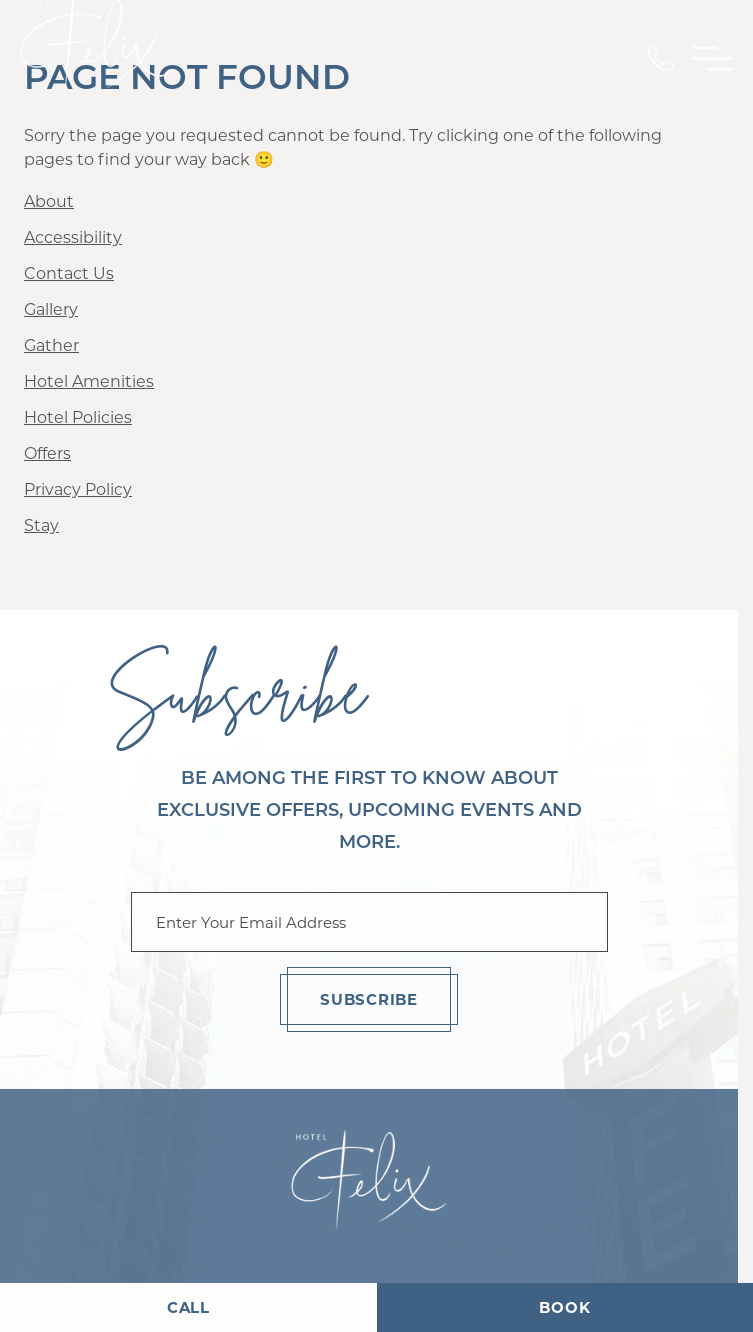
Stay (41, 525)
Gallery (51, 309)
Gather (51, 345)
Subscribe (369, 999)
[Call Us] (661, 58)
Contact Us (69, 273)
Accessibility (73, 237)
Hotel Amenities (89, 381)
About (49, 201)
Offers (47, 453)
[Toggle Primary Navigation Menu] (712, 58)
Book (564, 1307)
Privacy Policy (78, 489)
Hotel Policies (78, 417)
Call (188, 1307)
